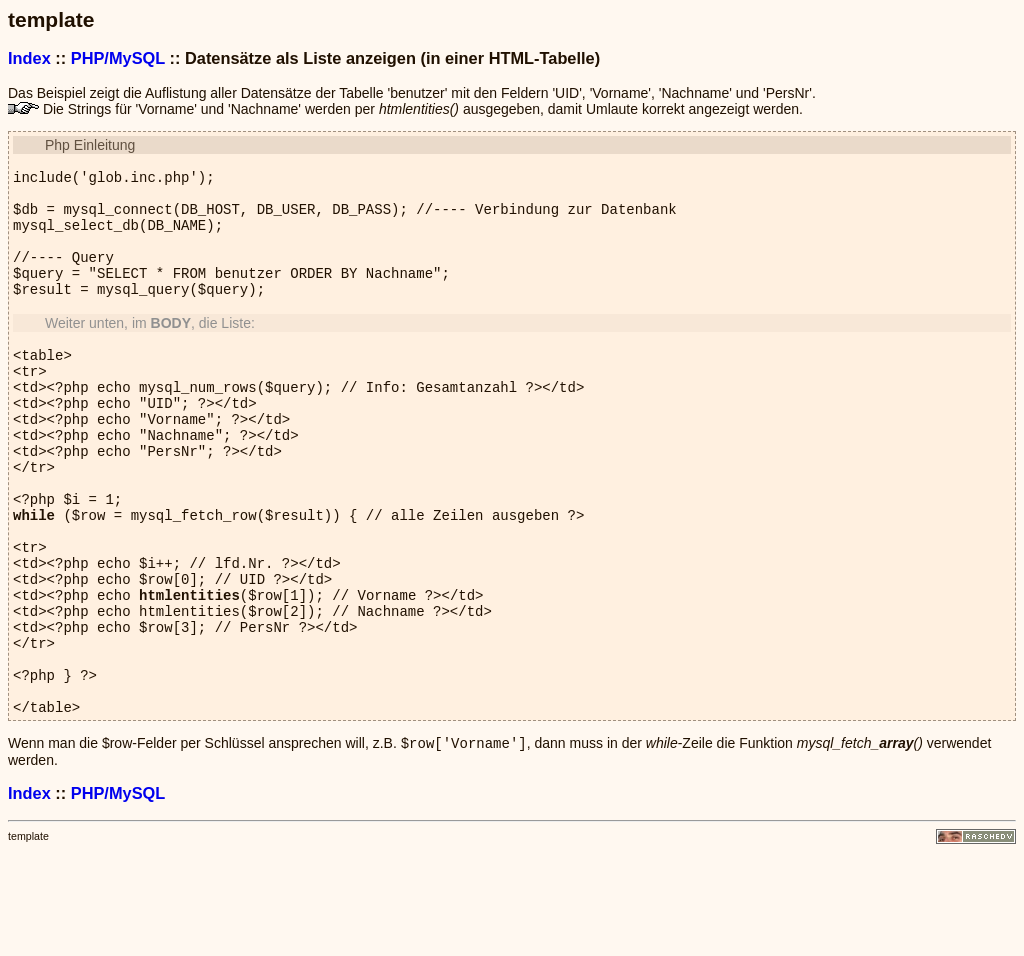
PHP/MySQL (118, 58)
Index (29, 58)
